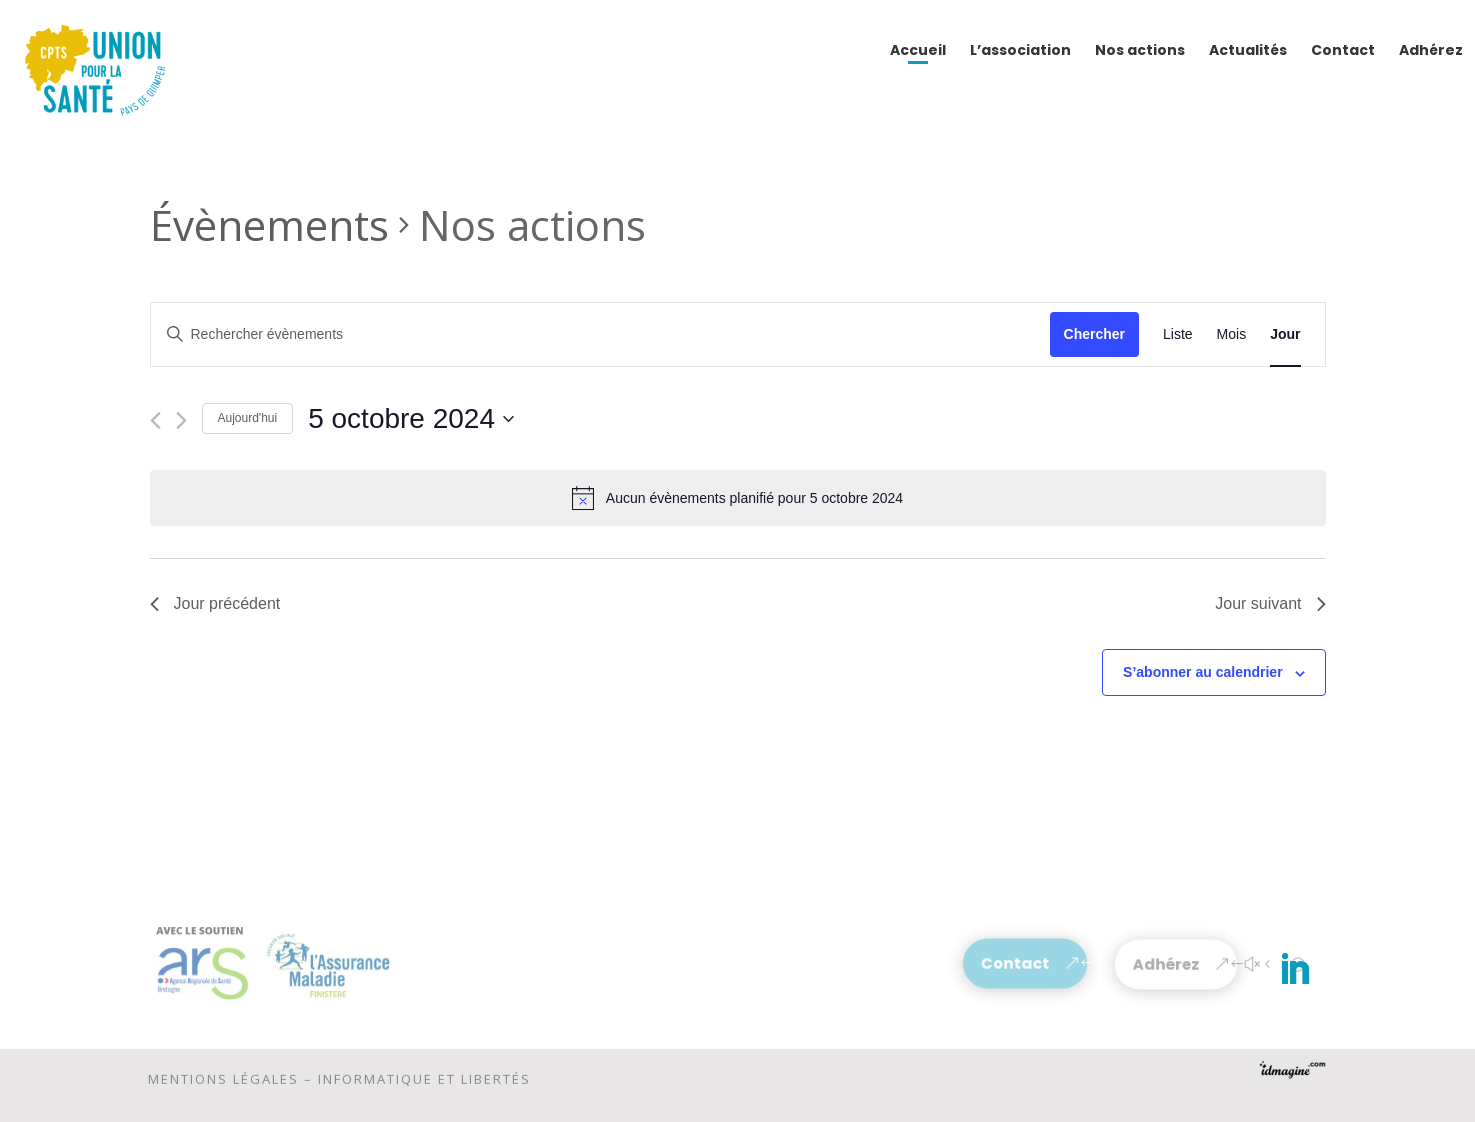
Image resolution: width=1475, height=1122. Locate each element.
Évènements (269, 224)
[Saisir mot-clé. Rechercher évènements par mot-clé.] (600, 334)
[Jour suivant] (181, 420)
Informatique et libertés (424, 1084)
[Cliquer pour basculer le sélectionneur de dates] (411, 419)
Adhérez (1167, 964)
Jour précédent (215, 603)
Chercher (1094, 334)
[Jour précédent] (155, 420)
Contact (1016, 963)
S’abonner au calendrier (1203, 672)
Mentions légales (223, 1084)
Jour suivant (1270, 603)
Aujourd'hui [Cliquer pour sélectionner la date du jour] (248, 418)
